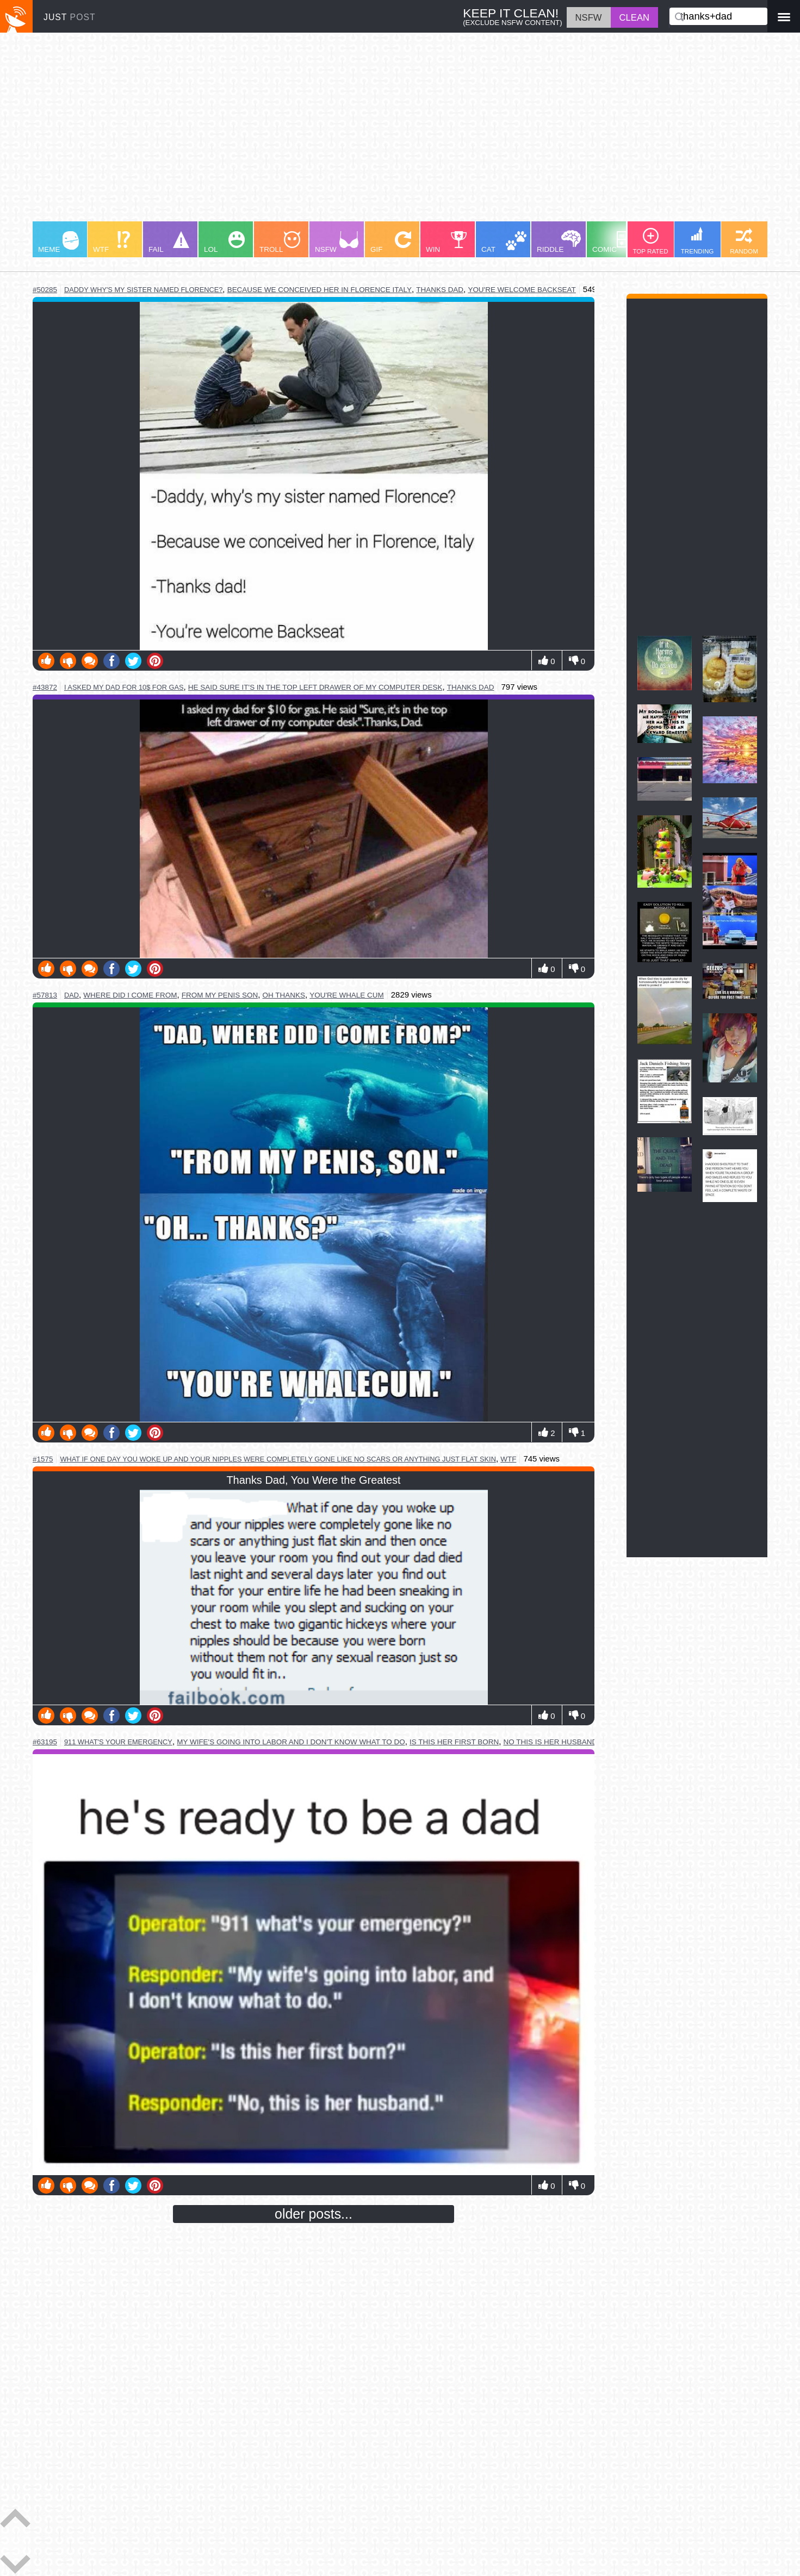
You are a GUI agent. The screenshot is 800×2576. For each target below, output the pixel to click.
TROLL (279, 242)
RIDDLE (559, 241)
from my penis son (220, 995)
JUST (70, 17)
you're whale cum (346, 995)
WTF (111, 242)
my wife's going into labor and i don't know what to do (291, 1742)
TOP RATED (650, 241)
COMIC (614, 242)
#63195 (45, 1742)
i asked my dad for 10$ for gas (124, 687)
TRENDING (697, 241)
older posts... (313, 2213)
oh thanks (284, 995)
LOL (224, 242)
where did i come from (130, 995)
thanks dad (439, 290)
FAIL (168, 242)
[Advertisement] (359, 132)
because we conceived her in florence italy (319, 290)
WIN (446, 242)
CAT (503, 242)
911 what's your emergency (118, 1742)
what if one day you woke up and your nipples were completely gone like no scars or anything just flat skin (277, 1459)
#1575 (43, 1459)
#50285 (45, 290)
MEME (58, 242)
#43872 (45, 687)
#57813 (45, 995)
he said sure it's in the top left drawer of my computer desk (315, 687)
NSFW (336, 242)
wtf (508, 1459)
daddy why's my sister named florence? (143, 290)
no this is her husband (551, 1742)
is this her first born (454, 1742)
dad (71, 995)
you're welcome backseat (521, 290)
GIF (390, 242)
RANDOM (744, 241)
